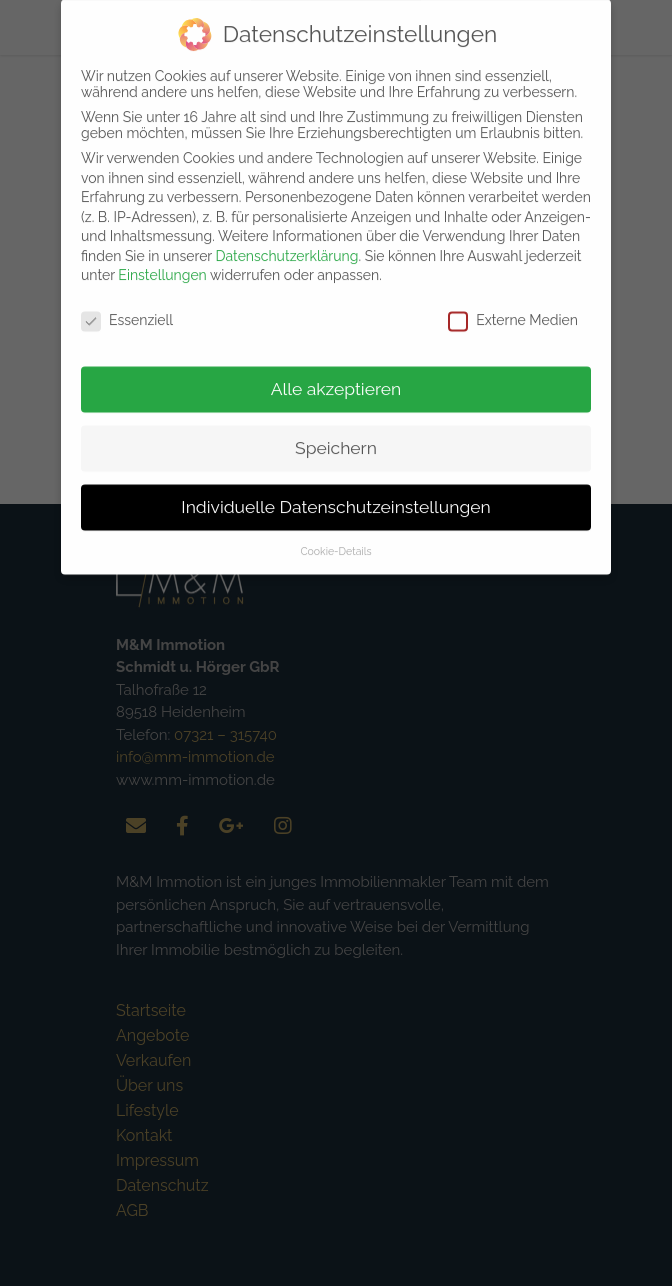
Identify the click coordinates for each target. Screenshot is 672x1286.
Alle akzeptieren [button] (336, 375)
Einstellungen (162, 261)
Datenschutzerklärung (287, 242)
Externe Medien (513, 306)
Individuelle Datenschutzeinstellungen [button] (335, 493)
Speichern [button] (336, 434)
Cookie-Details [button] (335, 537)
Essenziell (127, 306)
